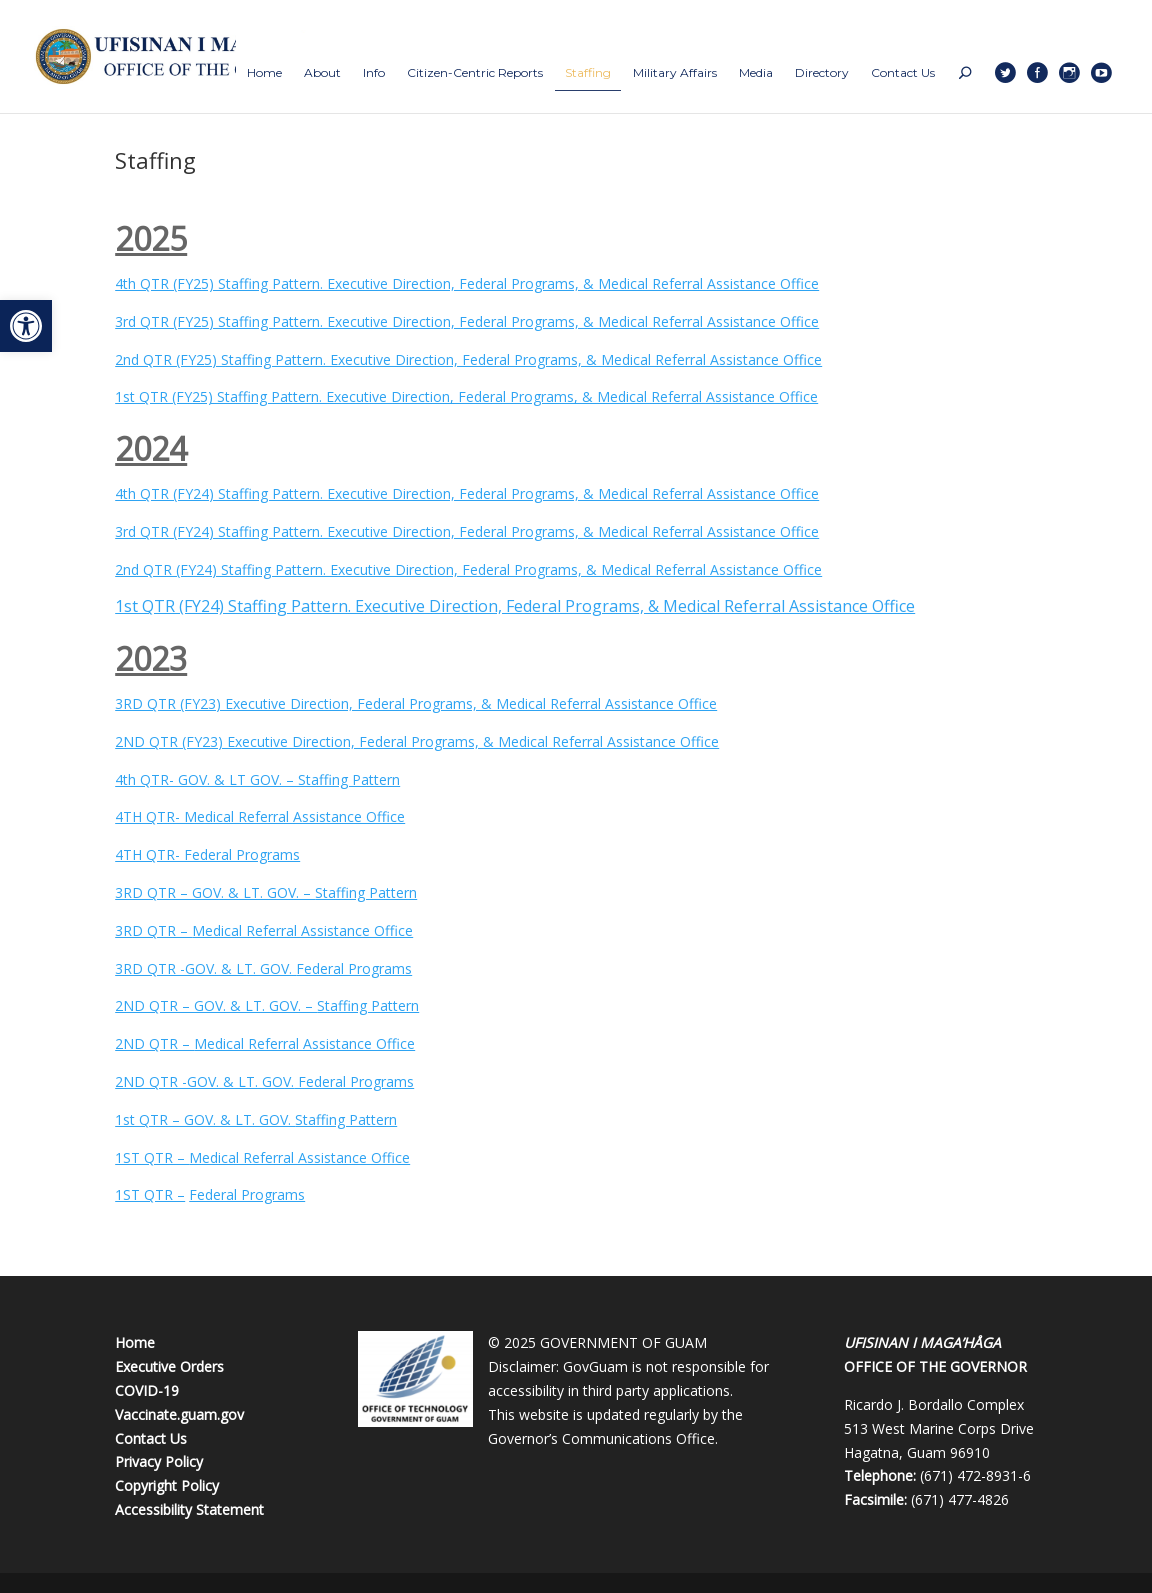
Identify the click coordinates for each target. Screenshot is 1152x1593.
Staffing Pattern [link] (366, 892)
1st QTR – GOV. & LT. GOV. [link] (205, 1119)
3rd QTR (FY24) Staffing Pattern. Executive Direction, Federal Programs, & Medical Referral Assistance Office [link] (467, 531)
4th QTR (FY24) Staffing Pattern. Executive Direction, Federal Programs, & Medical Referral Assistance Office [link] (467, 493)
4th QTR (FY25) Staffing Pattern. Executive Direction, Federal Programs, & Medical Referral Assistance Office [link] (467, 283)
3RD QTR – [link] (153, 930)
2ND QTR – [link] (154, 1043)
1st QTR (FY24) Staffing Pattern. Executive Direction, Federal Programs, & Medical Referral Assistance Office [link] (515, 606)
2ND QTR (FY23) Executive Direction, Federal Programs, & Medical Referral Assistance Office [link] (417, 741)
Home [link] (135, 1342)
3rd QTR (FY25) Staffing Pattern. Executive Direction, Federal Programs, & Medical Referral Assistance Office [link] (467, 321)
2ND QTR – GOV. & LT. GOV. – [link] (216, 1005)
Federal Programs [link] (354, 968)
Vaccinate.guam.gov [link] (179, 1414)
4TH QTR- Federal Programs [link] (207, 854)
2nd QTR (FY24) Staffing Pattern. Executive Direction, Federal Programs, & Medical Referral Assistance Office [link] (468, 569)
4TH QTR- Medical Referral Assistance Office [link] (260, 816)
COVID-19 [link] (147, 1390)
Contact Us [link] (151, 1438)
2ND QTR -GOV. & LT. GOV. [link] (204, 1081)
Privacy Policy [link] (159, 1461)
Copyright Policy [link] (167, 1485)
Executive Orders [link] (169, 1366)
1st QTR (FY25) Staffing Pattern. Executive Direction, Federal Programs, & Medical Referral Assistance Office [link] (466, 396)
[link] (26, 326)
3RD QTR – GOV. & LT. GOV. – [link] (215, 892)
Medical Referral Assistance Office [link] (302, 930)
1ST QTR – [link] (152, 1157)
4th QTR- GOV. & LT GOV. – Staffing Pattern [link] (257, 779)
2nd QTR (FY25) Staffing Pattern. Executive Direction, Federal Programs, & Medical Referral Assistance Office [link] (468, 359)
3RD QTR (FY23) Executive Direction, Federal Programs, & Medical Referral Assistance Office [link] (416, 703)
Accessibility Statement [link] (189, 1509)
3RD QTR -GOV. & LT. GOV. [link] (205, 968)
